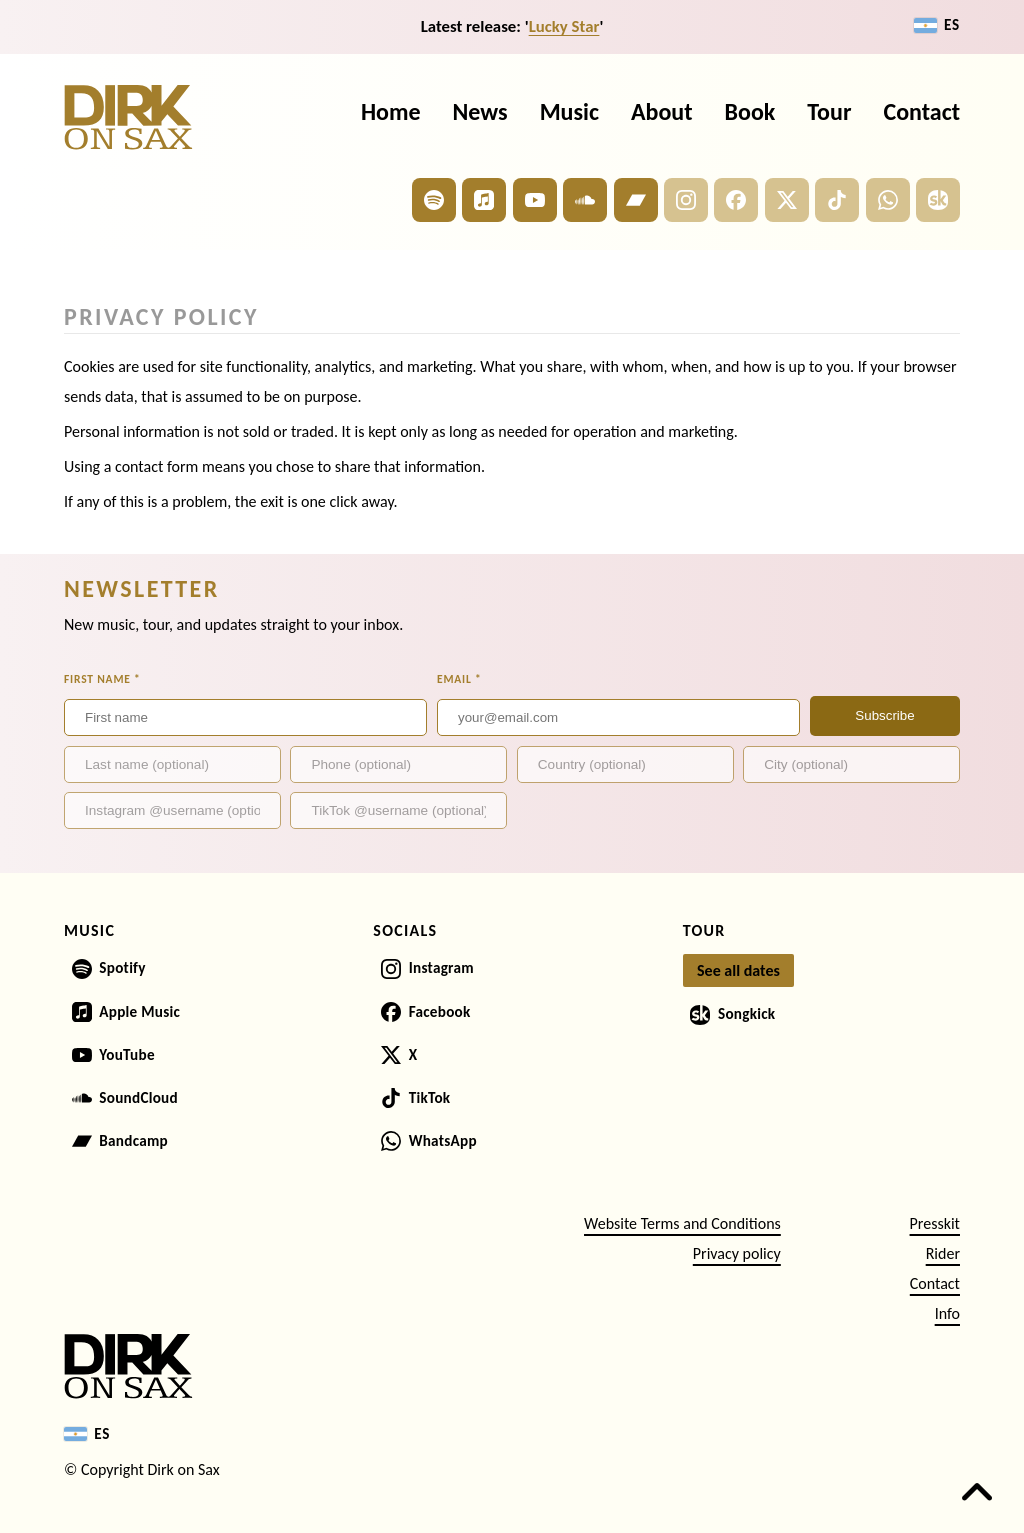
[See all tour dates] (739, 971)
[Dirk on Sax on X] (787, 200)
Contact (921, 111)
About (662, 111)
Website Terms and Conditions (682, 1223)
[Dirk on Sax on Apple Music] (484, 200)
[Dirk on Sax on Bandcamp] (636, 200)
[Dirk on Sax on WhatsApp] (888, 200)
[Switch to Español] (937, 25)
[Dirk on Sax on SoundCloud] (585, 200)
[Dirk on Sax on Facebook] (736, 200)
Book (750, 111)
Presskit (935, 1223)
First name (102, 679)
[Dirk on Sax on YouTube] (535, 200)
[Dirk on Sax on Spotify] (434, 200)
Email (459, 679)
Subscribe (884, 715)
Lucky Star (564, 26)
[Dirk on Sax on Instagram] (686, 200)
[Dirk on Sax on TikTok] (837, 200)
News (480, 111)
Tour (829, 111)
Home (391, 111)
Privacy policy (737, 1253)
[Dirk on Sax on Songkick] (938, 200)
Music (569, 111)
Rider (943, 1253)
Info (947, 1313)
